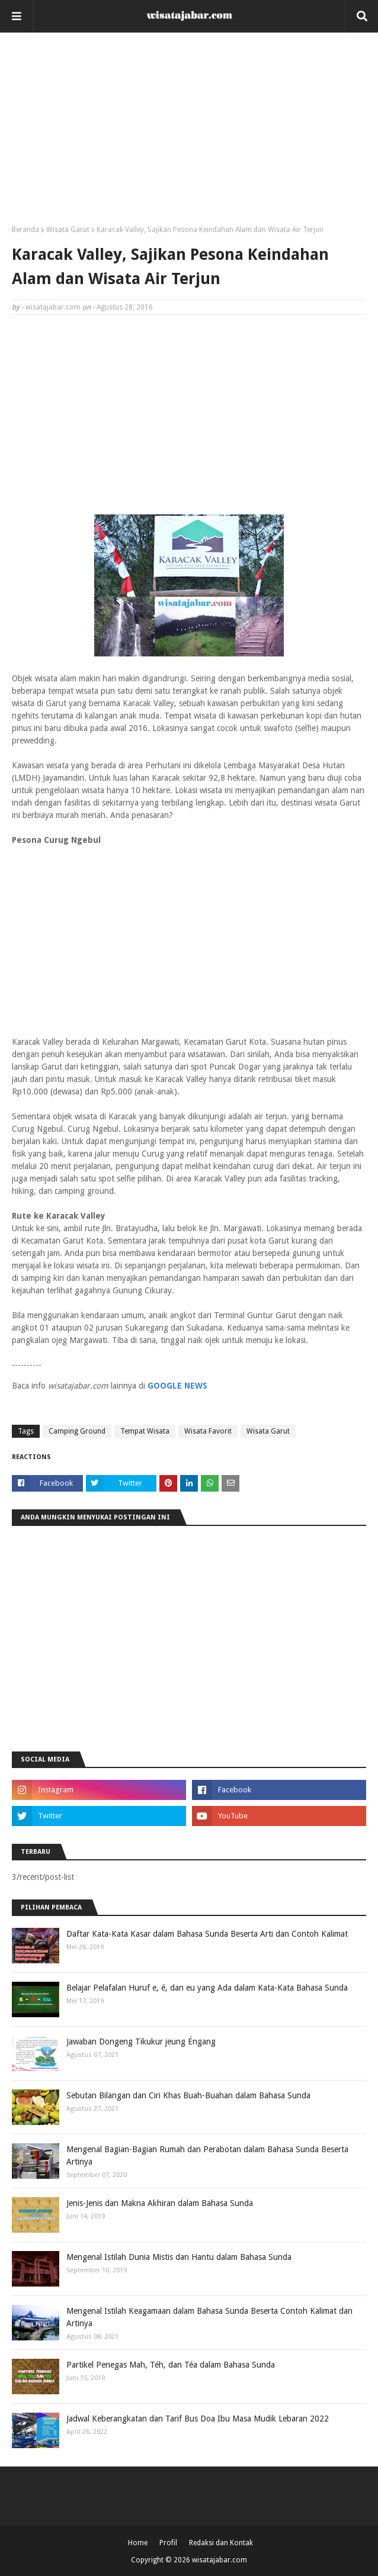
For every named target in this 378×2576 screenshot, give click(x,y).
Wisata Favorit (208, 1431)
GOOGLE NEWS (177, 1385)
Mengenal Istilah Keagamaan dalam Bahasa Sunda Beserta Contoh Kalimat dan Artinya (209, 2317)
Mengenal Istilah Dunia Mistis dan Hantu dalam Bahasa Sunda (178, 2257)
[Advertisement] (189, 133)
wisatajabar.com (53, 307)
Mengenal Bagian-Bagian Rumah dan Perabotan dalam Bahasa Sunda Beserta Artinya (207, 2155)
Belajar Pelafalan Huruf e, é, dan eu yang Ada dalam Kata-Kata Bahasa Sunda (207, 1987)
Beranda (25, 230)
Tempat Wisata (144, 1431)
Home (138, 2543)
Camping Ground (77, 1431)
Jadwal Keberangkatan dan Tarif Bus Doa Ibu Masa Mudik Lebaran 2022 (197, 2418)
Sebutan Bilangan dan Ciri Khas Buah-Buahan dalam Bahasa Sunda (188, 2095)
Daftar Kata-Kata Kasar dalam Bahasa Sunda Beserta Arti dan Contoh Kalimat (207, 1934)
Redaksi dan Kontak (221, 2543)
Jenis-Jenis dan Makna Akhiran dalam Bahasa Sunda (159, 2203)
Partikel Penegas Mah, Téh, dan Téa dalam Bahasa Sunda (170, 2364)
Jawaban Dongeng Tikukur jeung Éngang (141, 2041)
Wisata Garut (67, 230)
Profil (168, 2543)
